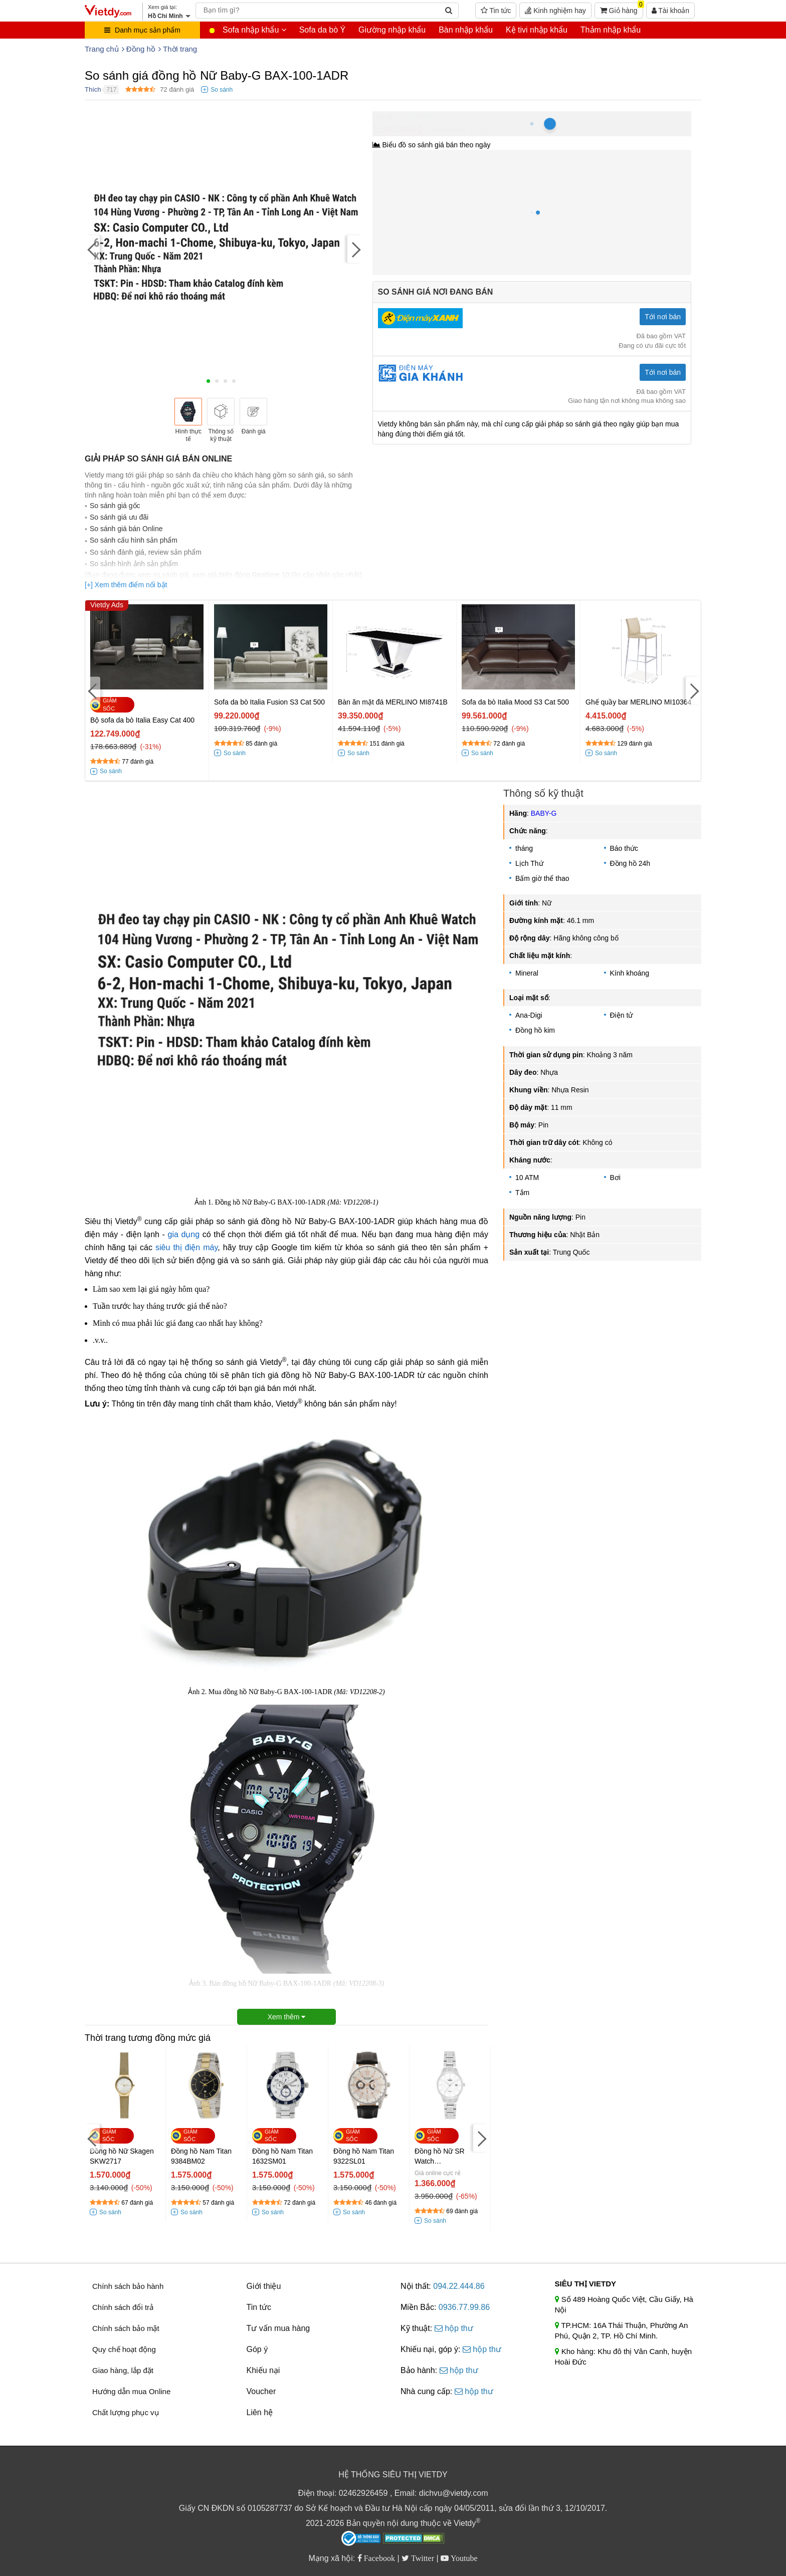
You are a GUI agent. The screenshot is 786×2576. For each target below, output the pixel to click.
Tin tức (496, 11)
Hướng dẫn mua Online (131, 2391)
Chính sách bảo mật (125, 2328)
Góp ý (257, 2349)
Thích (93, 89)
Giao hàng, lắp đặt (122, 2370)
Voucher (261, 2391)
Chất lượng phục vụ (125, 2412)
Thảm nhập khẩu (610, 30)
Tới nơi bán (663, 317)
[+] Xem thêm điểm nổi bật (126, 585)
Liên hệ (260, 2412)
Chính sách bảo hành (127, 2286)
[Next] (354, 249)
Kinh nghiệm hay (555, 11)
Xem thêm (287, 2017)
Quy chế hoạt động (124, 2349)
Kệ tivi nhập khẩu (536, 30)
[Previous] (92, 249)
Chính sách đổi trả (122, 2307)
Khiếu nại (263, 2370)
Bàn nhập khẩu (466, 30)
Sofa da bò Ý (322, 30)
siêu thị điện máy (186, 1247)
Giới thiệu (264, 2286)
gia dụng (183, 1234)
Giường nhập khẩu (392, 30)
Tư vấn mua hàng (278, 2328)
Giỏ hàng (621, 9)
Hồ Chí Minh (418, 116)
